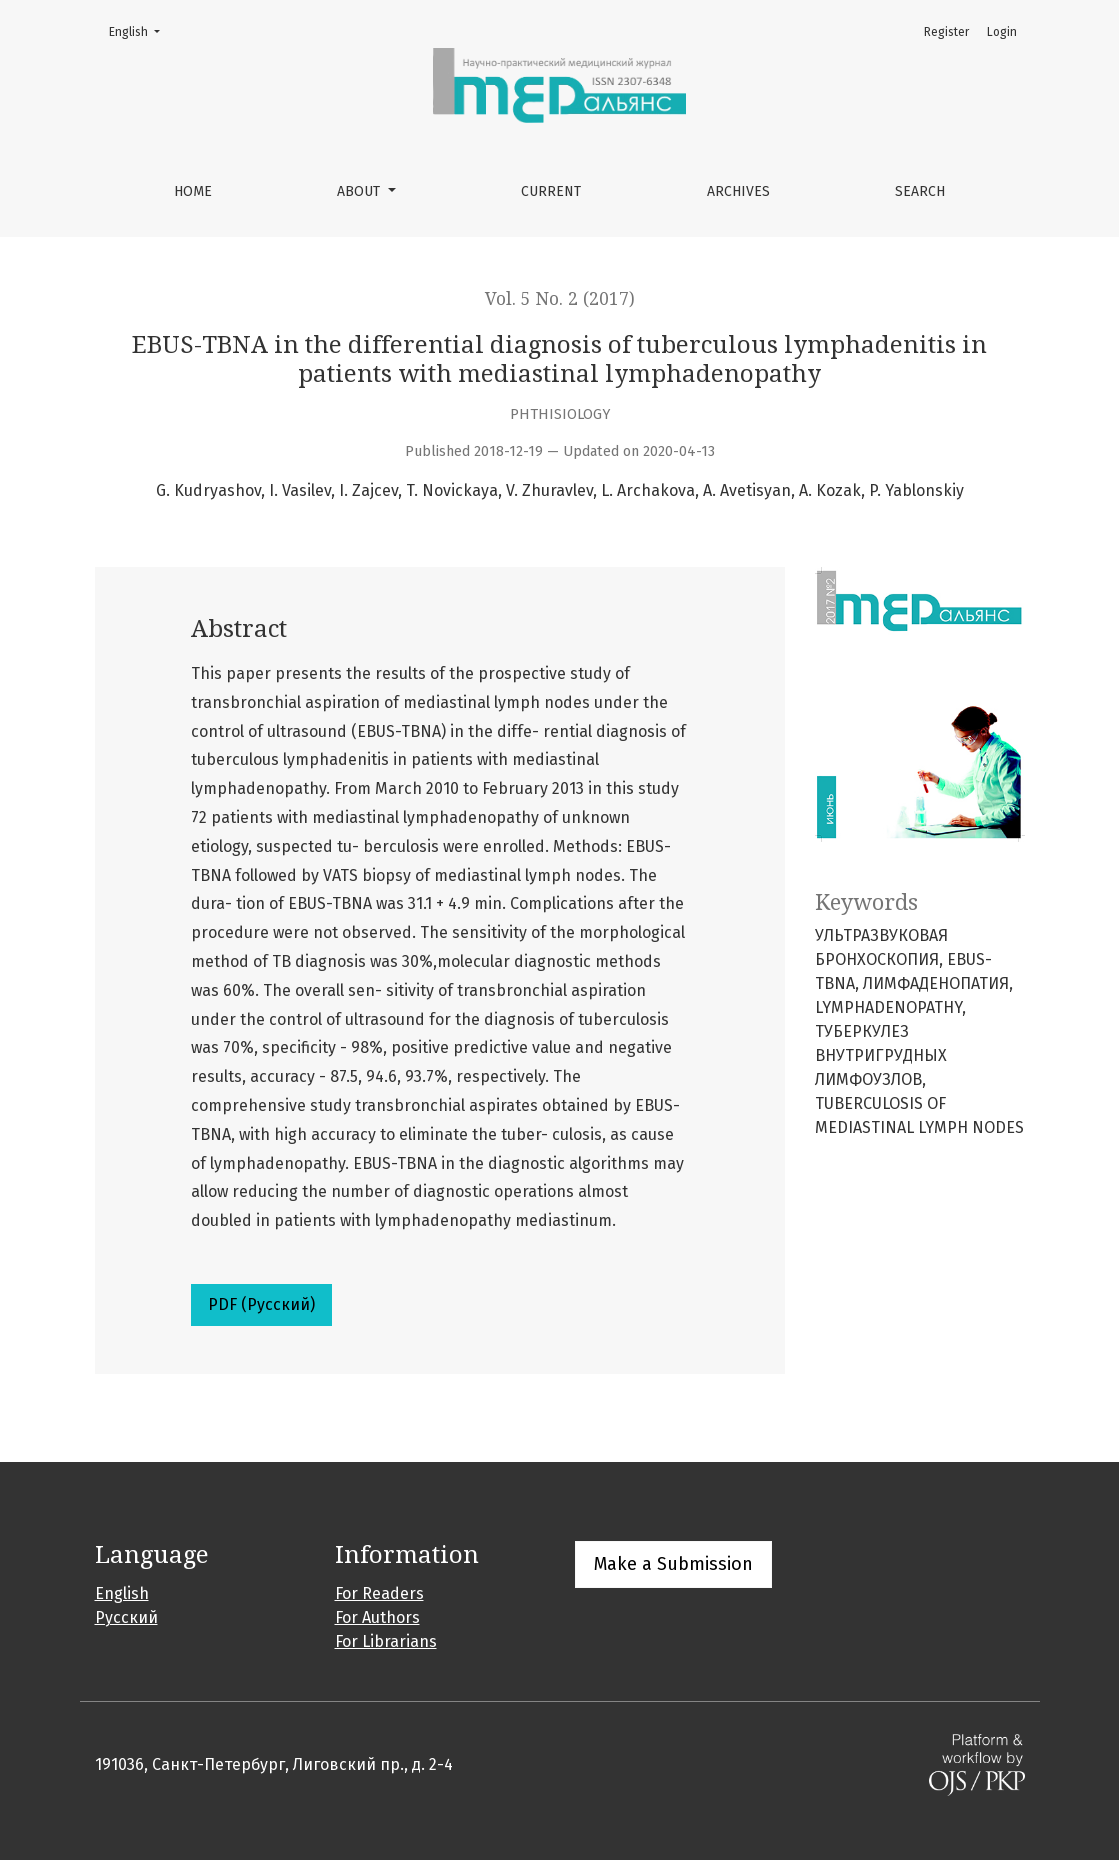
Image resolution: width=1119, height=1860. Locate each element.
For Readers (379, 1593)
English (140, 30)
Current (551, 191)
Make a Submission (673, 1564)
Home (193, 191)
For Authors (377, 1617)
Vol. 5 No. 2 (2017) (560, 299)
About (360, 191)
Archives (738, 191)
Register (946, 32)
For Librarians (386, 1641)
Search (920, 191)
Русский (126, 1617)
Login (1002, 32)
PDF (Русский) (261, 1304)
